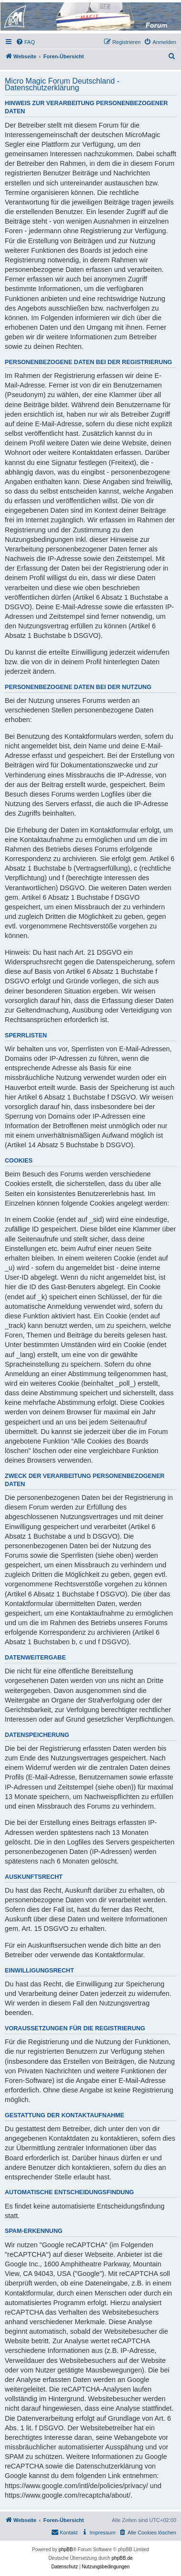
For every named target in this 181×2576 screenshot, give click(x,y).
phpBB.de (122, 2558)
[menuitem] (25, 42)
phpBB (66, 2549)
